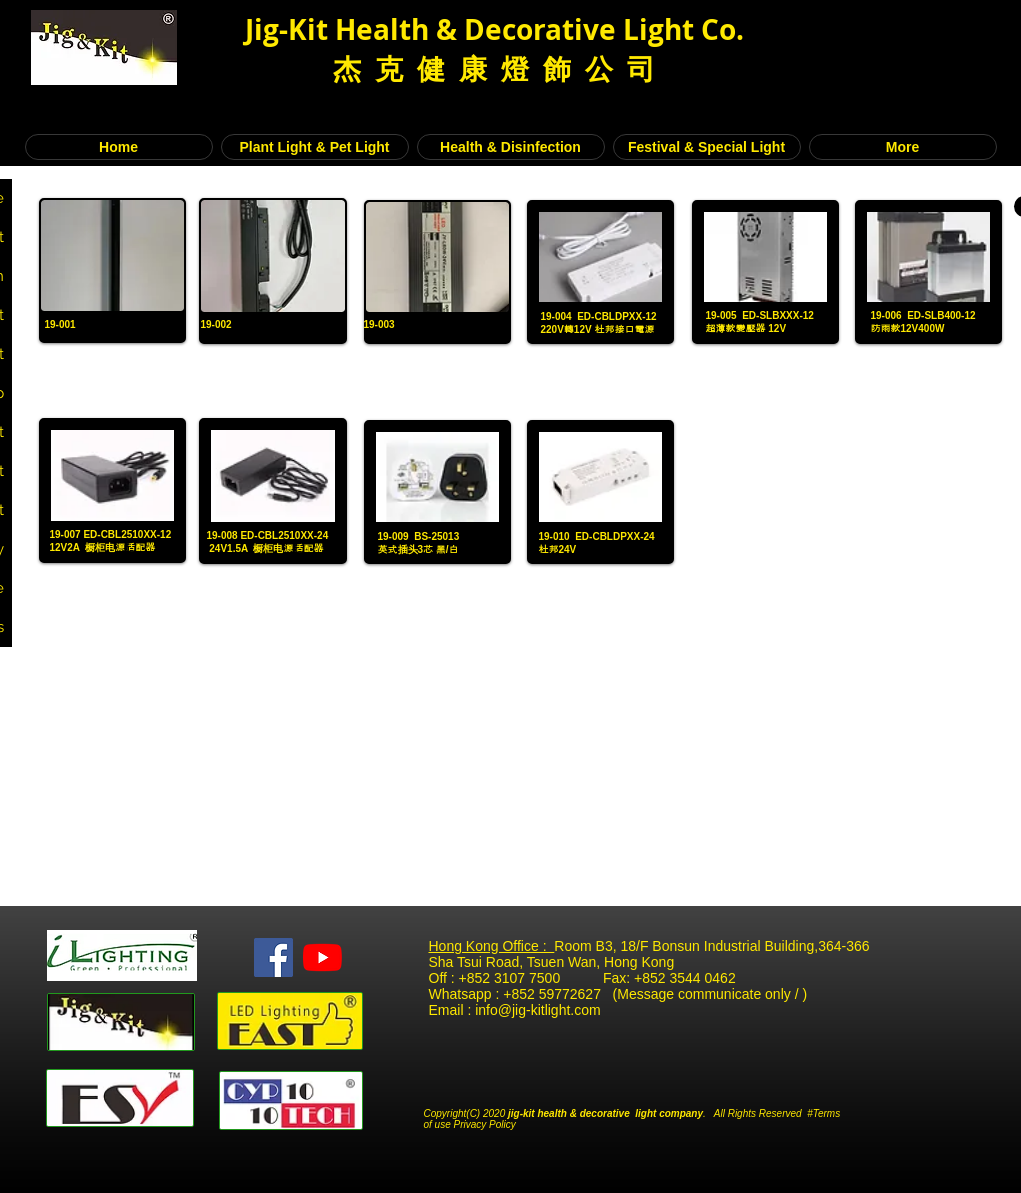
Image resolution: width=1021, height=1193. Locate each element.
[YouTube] (322, 957)
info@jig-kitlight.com (537, 1010)
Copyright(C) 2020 (466, 1113)
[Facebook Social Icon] (273, 957)
